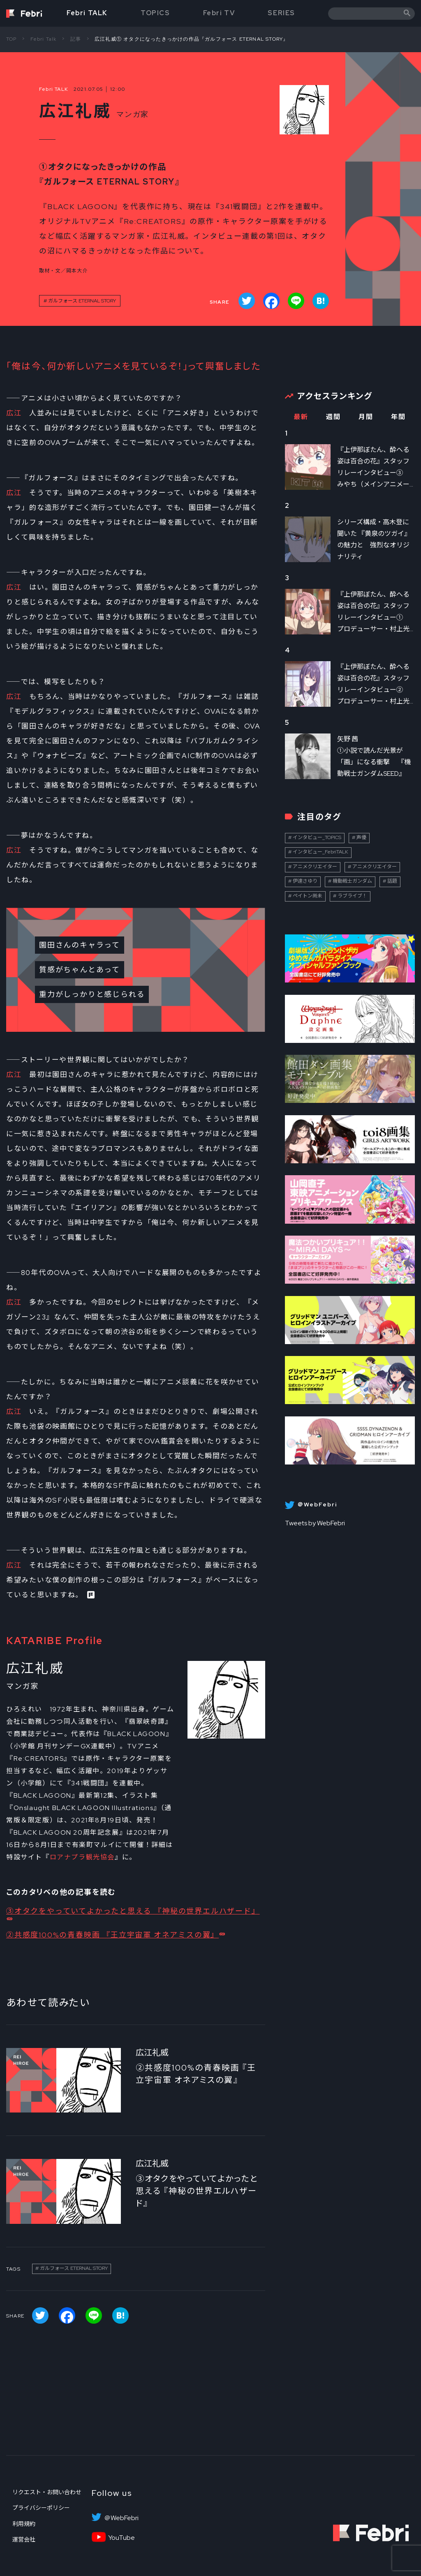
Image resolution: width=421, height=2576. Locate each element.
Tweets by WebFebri (315, 1523)
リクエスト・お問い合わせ (46, 2492)
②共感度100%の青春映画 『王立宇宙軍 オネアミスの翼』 (112, 1934)
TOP (11, 39)
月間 (366, 417)
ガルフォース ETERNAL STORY (82, 300)
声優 (361, 837)
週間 (333, 417)
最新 (301, 417)
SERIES (281, 13)
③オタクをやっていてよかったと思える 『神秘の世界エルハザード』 (133, 1911)
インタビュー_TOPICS (317, 837)
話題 (392, 881)
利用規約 (23, 2524)
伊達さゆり (305, 881)
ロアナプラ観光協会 (82, 1857)
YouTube (121, 2537)
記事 (75, 39)
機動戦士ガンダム (352, 881)
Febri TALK (87, 13)
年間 (398, 417)
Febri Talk (43, 39)
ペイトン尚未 (307, 895)
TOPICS (155, 13)
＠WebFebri (121, 2518)
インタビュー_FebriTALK (320, 852)
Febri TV (219, 13)
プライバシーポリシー (41, 2507)
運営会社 (23, 2539)
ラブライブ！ (352, 895)
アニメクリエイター (315, 866)
